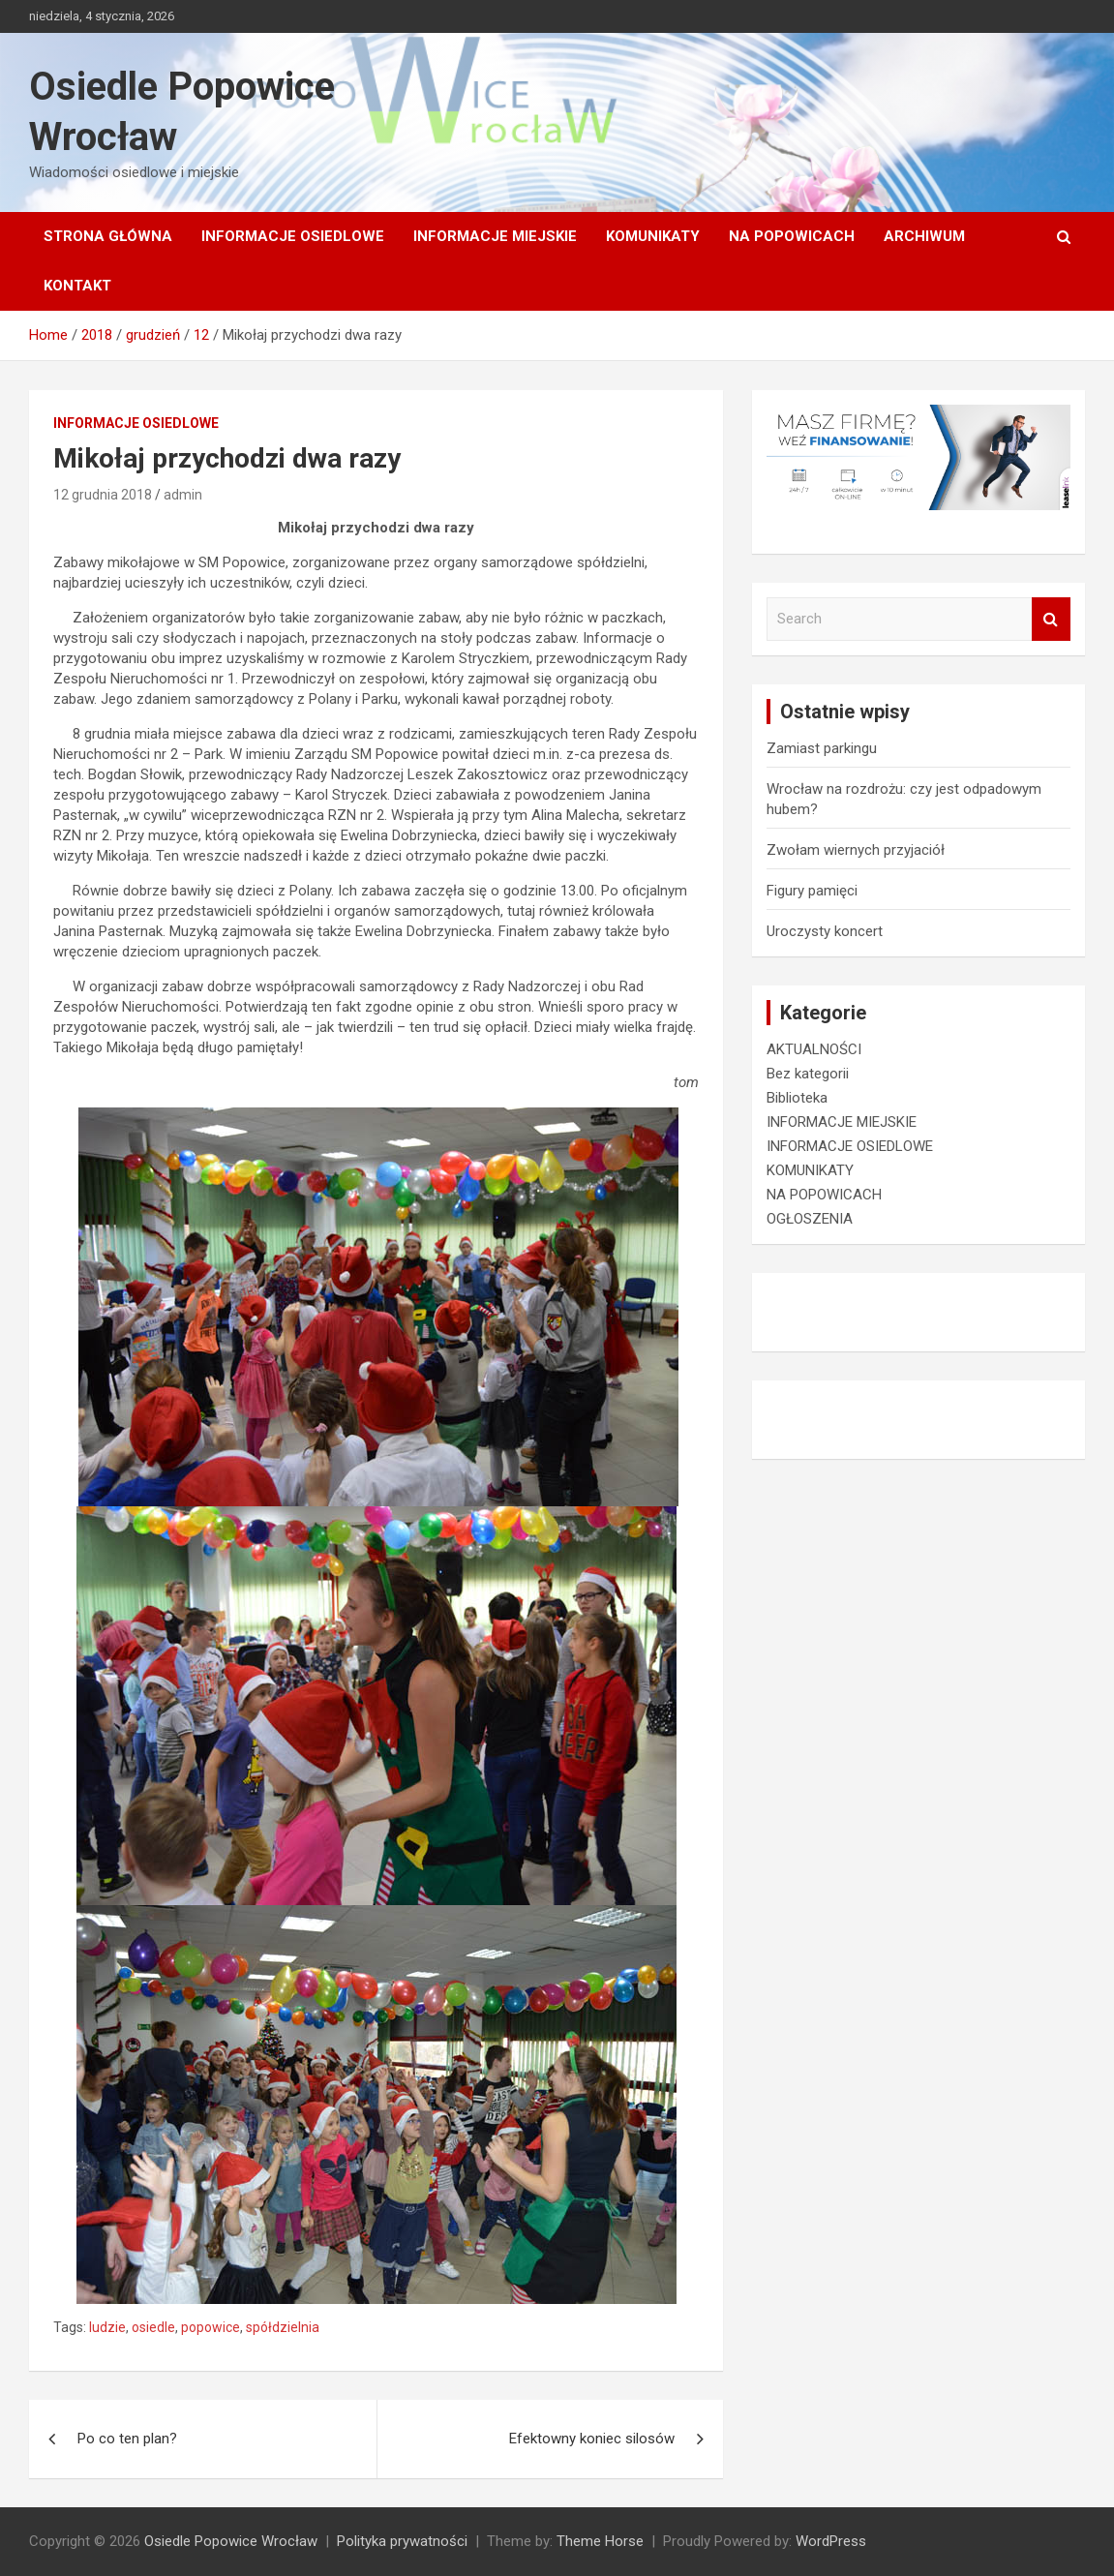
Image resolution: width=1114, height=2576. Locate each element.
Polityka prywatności (402, 2541)
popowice (210, 2327)
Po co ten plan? (127, 2438)
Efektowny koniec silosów (592, 2438)
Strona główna (108, 236)
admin (183, 494)
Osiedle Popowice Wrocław (230, 2541)
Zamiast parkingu (822, 748)
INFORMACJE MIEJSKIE (495, 236)
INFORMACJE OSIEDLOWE (292, 236)
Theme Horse (600, 2541)
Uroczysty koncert (825, 931)
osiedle (153, 2327)
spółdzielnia (282, 2327)
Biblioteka (797, 1097)
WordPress (831, 2541)
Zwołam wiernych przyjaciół (856, 850)
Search (1051, 619)
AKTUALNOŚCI (814, 1049)
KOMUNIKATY (653, 236)
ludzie (107, 2327)
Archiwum (924, 236)
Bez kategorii (808, 1073)
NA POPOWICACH (792, 236)
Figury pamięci (812, 890)
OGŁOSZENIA (810, 1218)
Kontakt (77, 285)
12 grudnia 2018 (102, 494)
